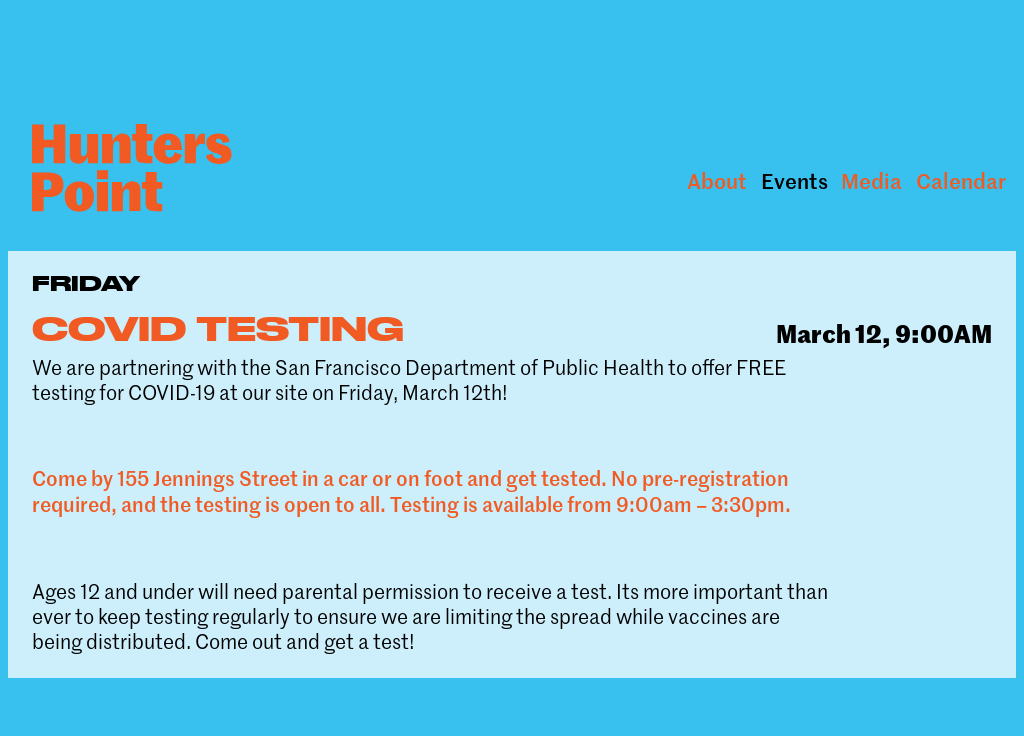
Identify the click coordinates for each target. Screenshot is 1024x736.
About (717, 180)
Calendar (961, 180)
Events (794, 180)
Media (871, 180)
